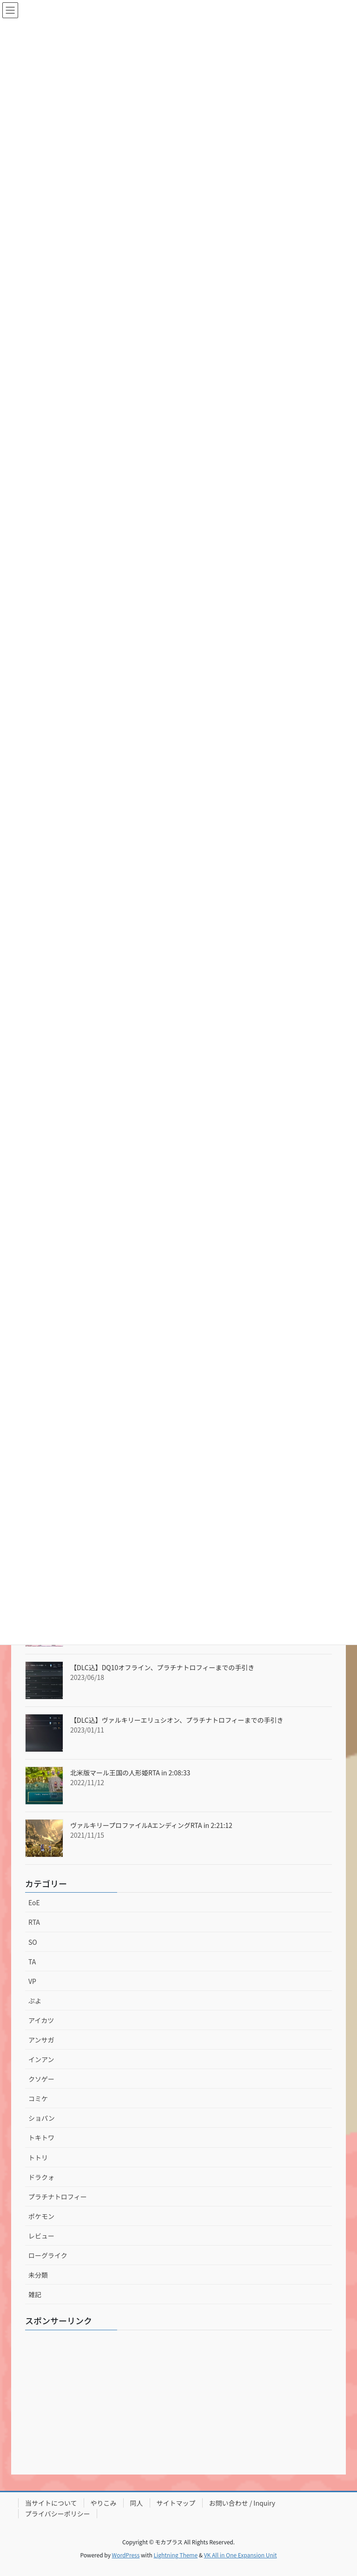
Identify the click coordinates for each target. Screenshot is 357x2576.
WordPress (126, 2555)
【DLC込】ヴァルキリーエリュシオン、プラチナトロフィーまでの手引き (177, 1720)
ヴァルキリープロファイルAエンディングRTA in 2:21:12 (151, 1825)
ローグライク (47, 2255)
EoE (34, 1902)
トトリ (38, 2157)
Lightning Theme (175, 2555)
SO (32, 1942)
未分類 (38, 2274)
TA (32, 1961)
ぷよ (34, 2000)
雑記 (34, 2294)
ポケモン (41, 2216)
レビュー (41, 2235)
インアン (41, 2059)
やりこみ (104, 2503)
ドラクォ (41, 2177)
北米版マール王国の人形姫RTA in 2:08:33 (130, 1772)
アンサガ (41, 2039)
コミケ (38, 2098)
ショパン (41, 2118)
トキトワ (41, 2137)
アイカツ (41, 2020)
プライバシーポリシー (57, 2513)
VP (32, 1981)
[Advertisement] (178, 2402)
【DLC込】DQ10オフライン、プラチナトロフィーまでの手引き (162, 1667)
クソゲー (41, 2079)
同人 (136, 2503)
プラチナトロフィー (57, 2196)
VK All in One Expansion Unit (240, 2555)
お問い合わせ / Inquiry (242, 2503)
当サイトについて (51, 2503)
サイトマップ (176, 2503)
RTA (34, 1922)
